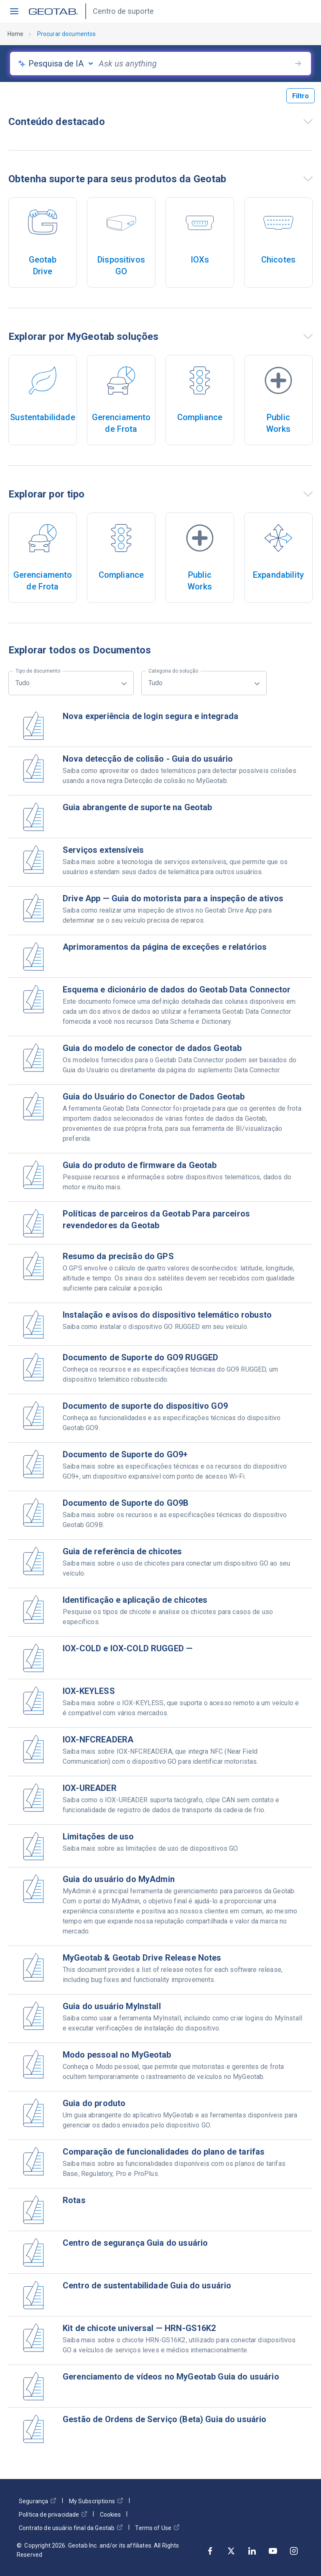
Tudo (38, 679)
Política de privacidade (53, 2514)
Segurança (37, 2501)
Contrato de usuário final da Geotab (71, 2527)
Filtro (300, 96)
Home (16, 34)
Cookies (110, 2514)
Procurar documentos (66, 34)
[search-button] (298, 63)
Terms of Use (157, 2527)
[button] (14, 11)
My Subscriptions (96, 2501)
